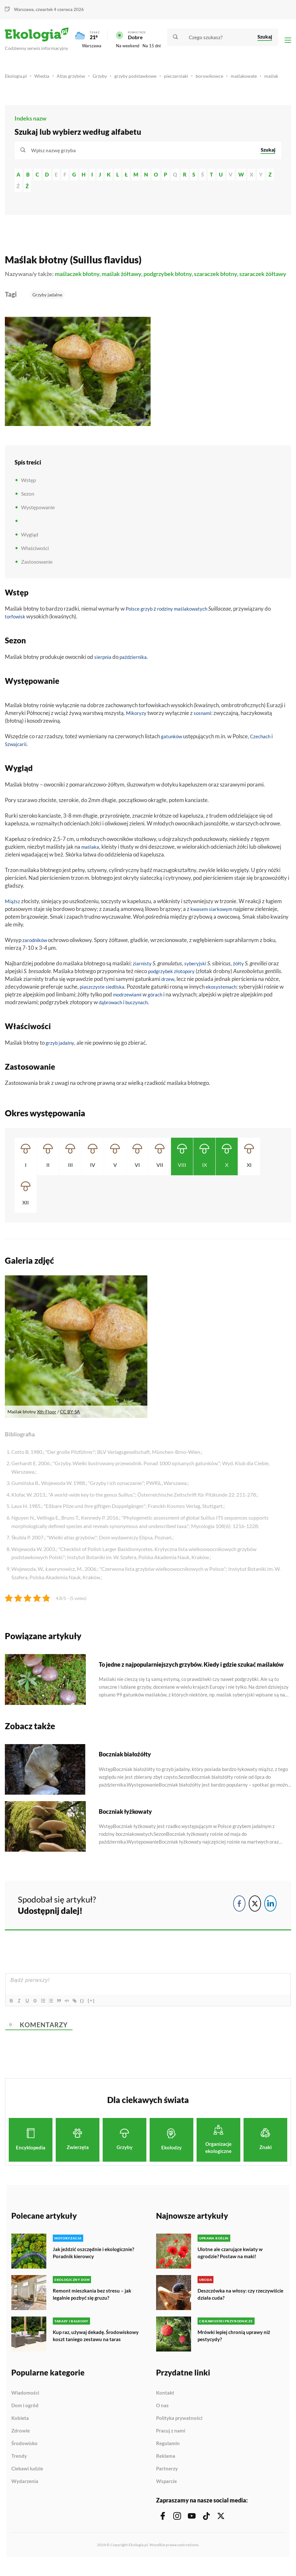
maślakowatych (197, 618)
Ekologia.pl (16, 79)
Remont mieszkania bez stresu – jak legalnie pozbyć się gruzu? (93, 2304)
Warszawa (24, 9)
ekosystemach (226, 997)
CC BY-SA (70, 1421)
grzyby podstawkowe (142, 79)
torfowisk (16, 626)
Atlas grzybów (74, 79)
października (136, 667)
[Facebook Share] (239, 1914)
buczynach (142, 1012)
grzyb (149, 618)
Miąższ (13, 911)
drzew (168, 989)
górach (160, 1004)
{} (92, 2010)
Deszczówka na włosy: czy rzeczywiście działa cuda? (228, 2304)
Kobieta (20, 2430)
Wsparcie (166, 2493)
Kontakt (165, 2405)
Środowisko (24, 2455)
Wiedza (44, 79)
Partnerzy (167, 2481)
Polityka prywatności (179, 2430)
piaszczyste (93, 997)
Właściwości (35, 558)
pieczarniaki (186, 79)
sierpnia (103, 667)
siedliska (118, 997)
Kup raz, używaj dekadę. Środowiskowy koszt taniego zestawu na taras (96, 2349)
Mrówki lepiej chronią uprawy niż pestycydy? (236, 2345)
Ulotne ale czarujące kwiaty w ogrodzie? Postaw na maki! (232, 2262)
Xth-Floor (46, 1421)
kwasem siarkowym (213, 919)
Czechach (264, 746)
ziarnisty (143, 973)
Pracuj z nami (170, 2443)
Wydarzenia (24, 2493)
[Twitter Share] (255, 1914)
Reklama (165, 2468)
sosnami (205, 723)
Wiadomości (25, 2405)
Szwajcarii (17, 754)
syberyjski (198, 973)
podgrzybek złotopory (174, 981)
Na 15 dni (151, 47)
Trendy (19, 2468)
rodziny (169, 618)
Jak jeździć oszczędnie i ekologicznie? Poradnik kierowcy (96, 2262)
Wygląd (29, 544)
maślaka (91, 857)
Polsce (133, 618)
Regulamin (168, 2455)
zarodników (36, 950)
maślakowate (256, 79)
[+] (101, 2010)
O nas (162, 2418)
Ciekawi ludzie (27, 2481)
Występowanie (38, 517)
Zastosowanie (36, 572)
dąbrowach (112, 1012)
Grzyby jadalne (47, 305)
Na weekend (127, 47)
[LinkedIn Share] (270, 1914)
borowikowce (220, 79)
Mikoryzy (137, 723)
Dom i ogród (25, 2418)
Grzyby (105, 79)
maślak (12, 86)
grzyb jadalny (62, 1052)
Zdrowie (20, 2443)
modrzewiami (129, 1004)
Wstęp (28, 490)
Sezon (27, 503)
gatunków (172, 746)
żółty (243, 973)
